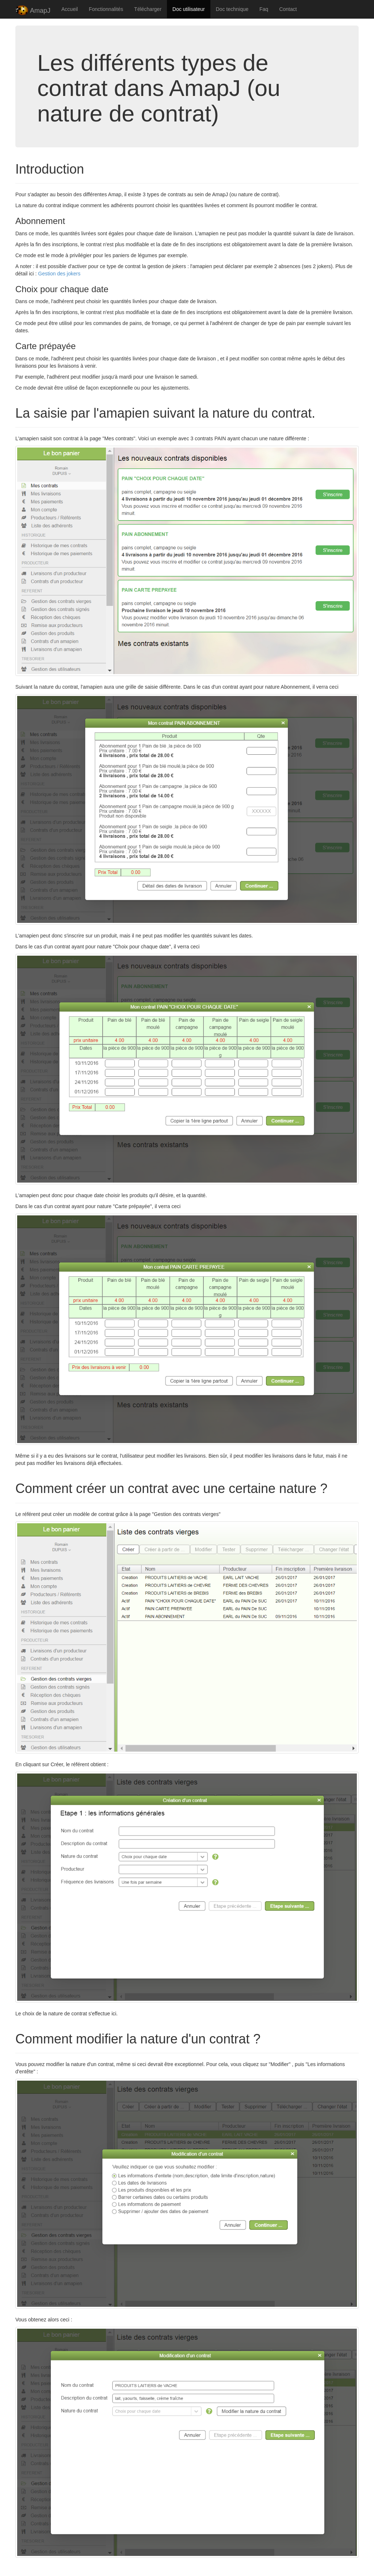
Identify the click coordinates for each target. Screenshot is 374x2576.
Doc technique (232, 9)
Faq (263, 9)
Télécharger (147, 9)
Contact (288, 9)
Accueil (69, 9)
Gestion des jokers (59, 273)
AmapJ (32, 10)
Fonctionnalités (106, 9)
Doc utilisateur (188, 9)
